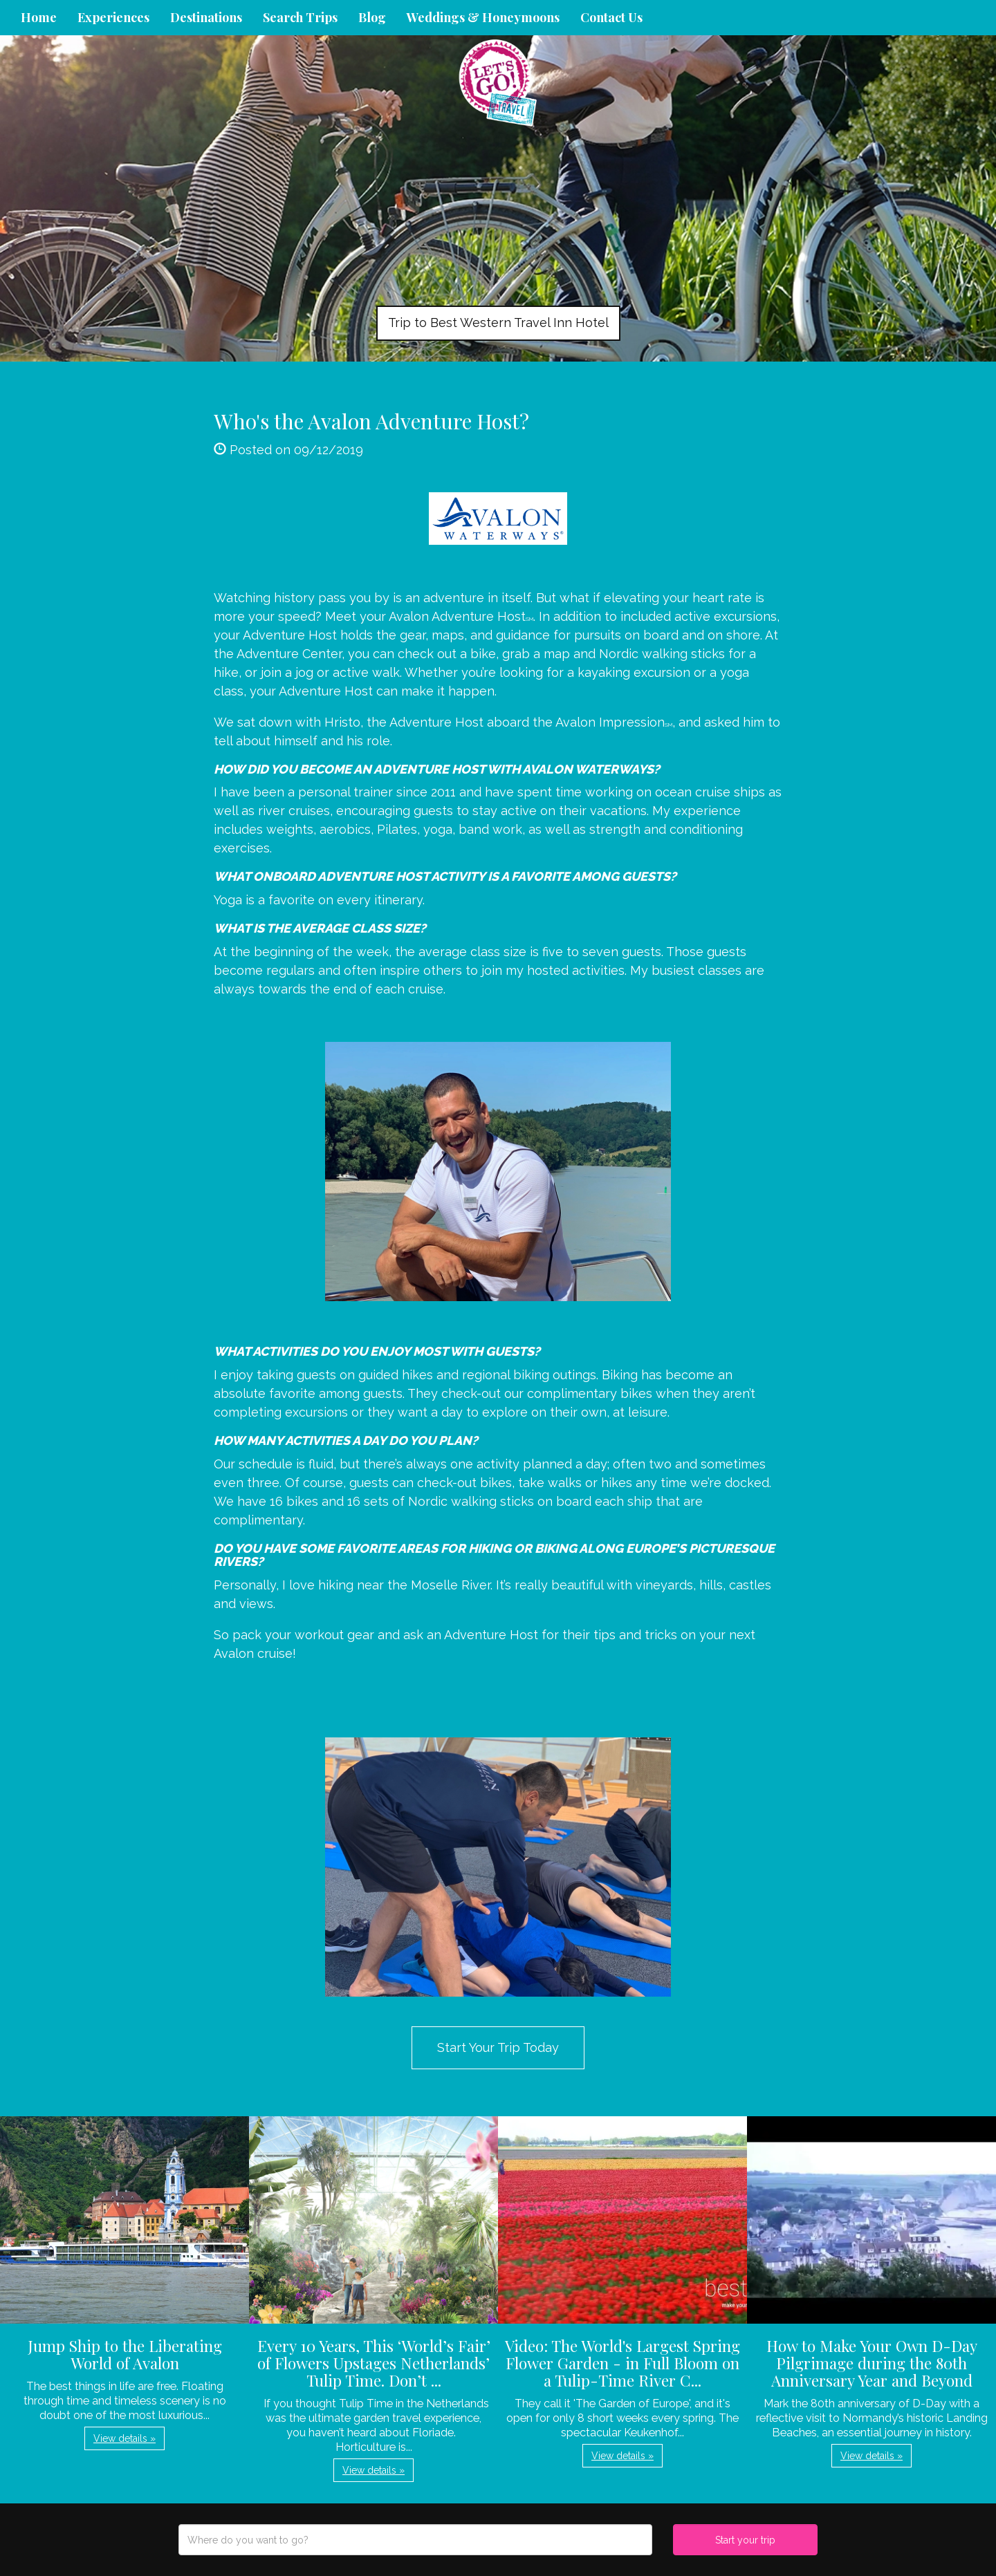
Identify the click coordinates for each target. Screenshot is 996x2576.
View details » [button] (124, 2438)
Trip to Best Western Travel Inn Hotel (498, 322)
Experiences (113, 17)
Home (39, 17)
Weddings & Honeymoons (483, 17)
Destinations (206, 17)
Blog (372, 17)
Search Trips (300, 17)
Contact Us (611, 17)
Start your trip (745, 2540)
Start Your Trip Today (498, 2047)
